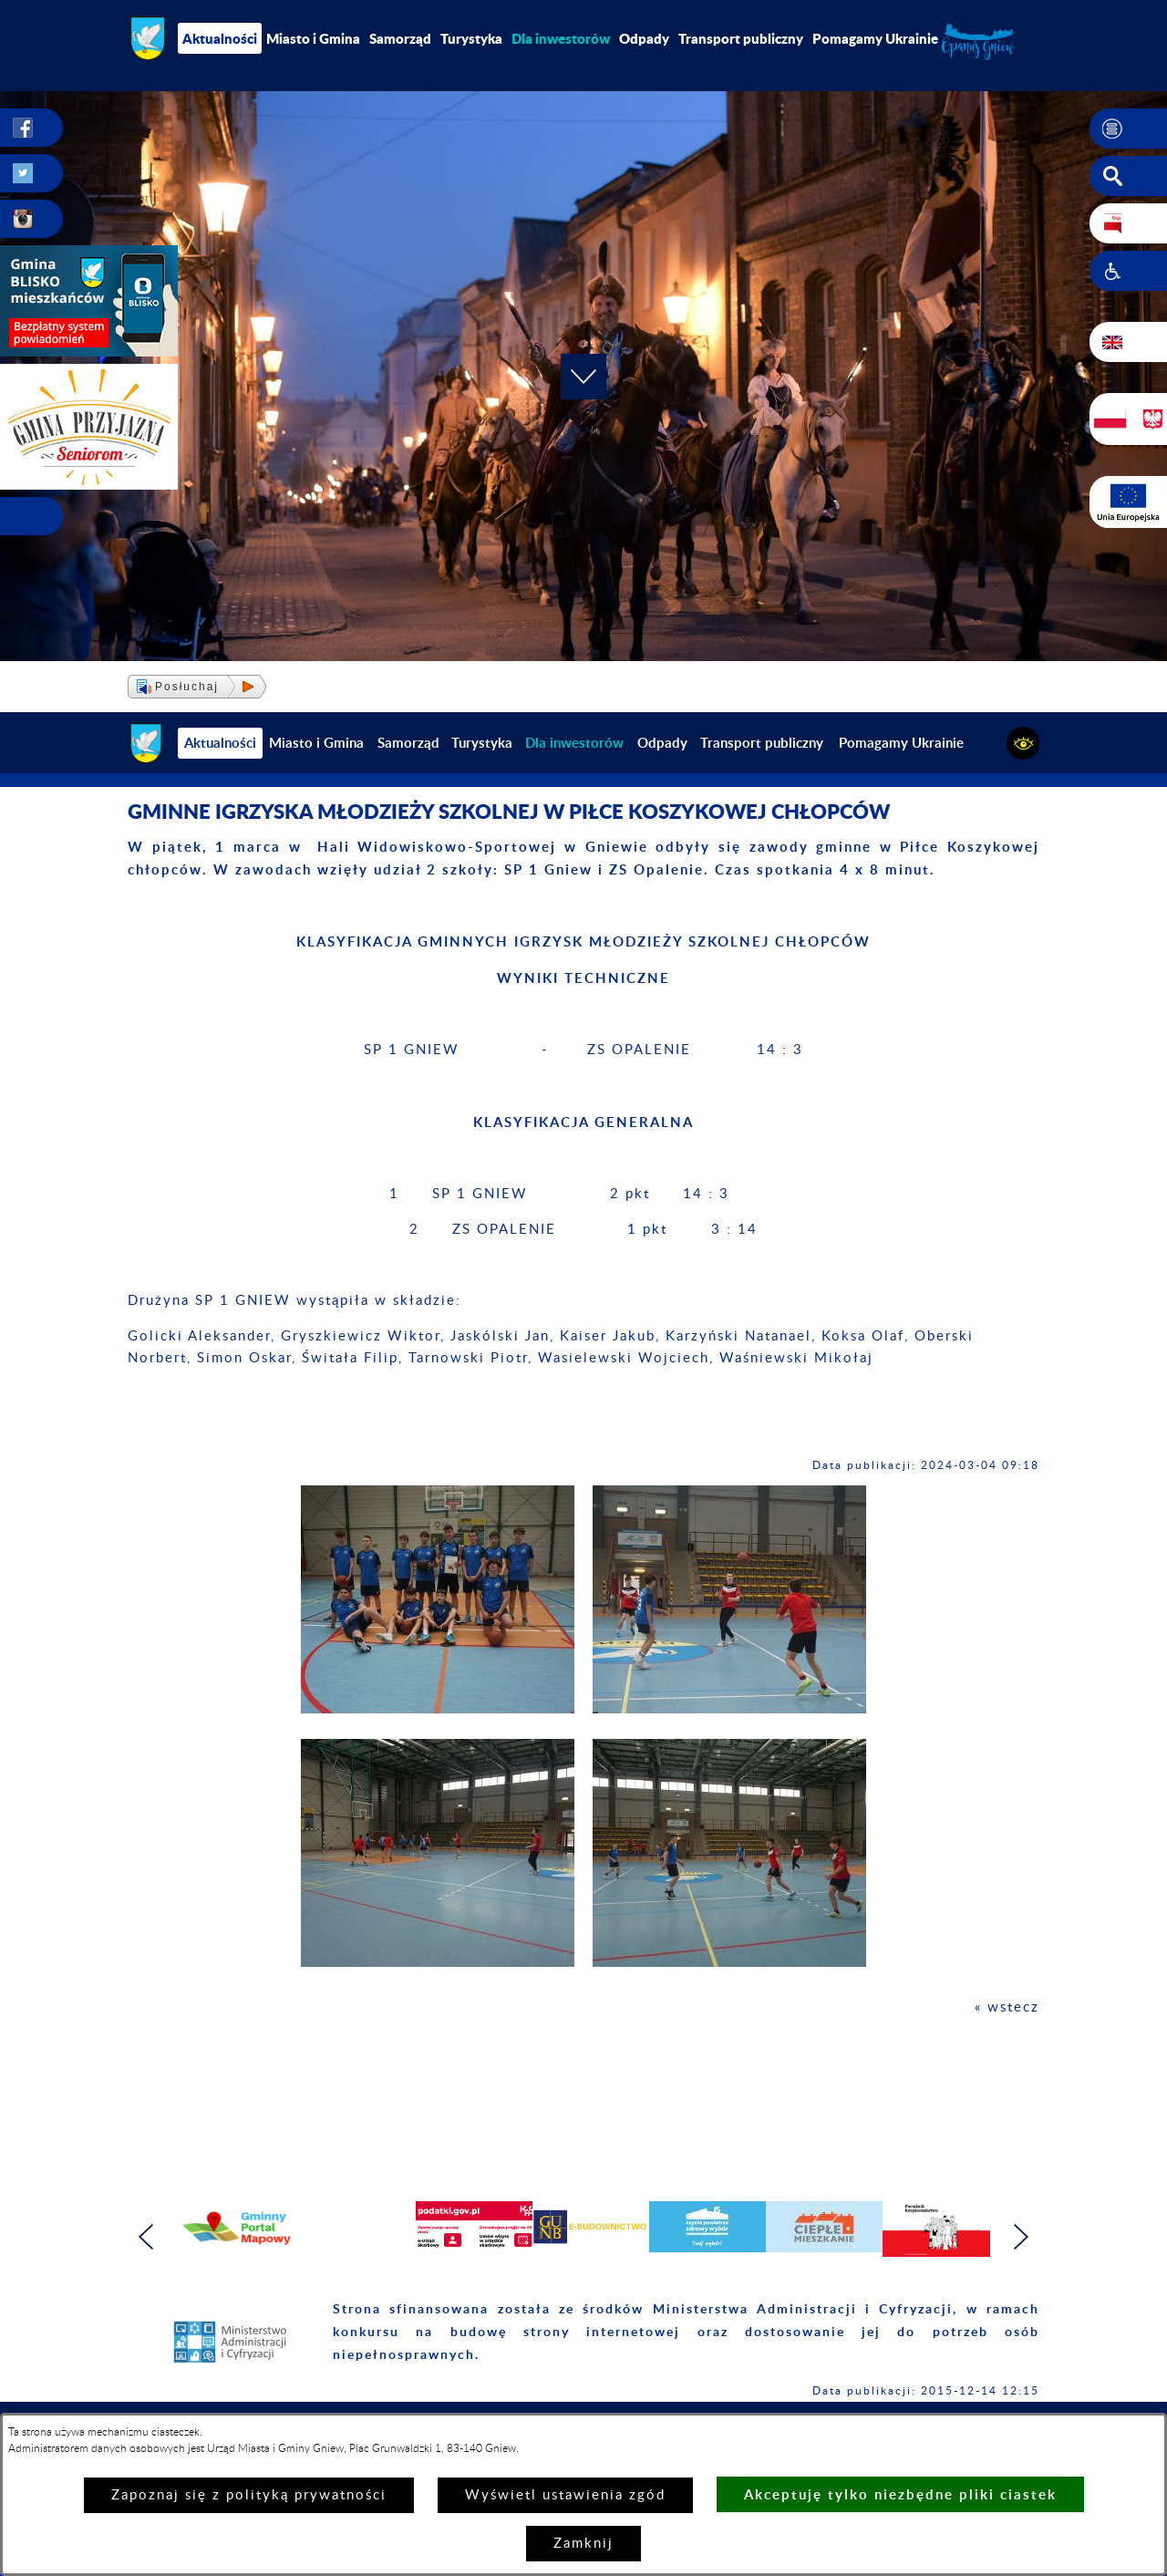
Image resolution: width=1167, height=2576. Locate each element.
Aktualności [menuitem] (219, 38)
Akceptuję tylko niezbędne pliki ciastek (900, 2494)
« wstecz (1007, 2007)
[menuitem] (560, 38)
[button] (1128, 128)
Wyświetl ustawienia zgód (565, 2495)
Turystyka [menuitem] (471, 38)
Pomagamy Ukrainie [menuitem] (875, 38)
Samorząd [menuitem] (400, 38)
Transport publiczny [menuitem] (740, 38)
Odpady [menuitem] (644, 38)
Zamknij (583, 2543)
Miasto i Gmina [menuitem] (313, 38)
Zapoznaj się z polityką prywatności (249, 2495)
